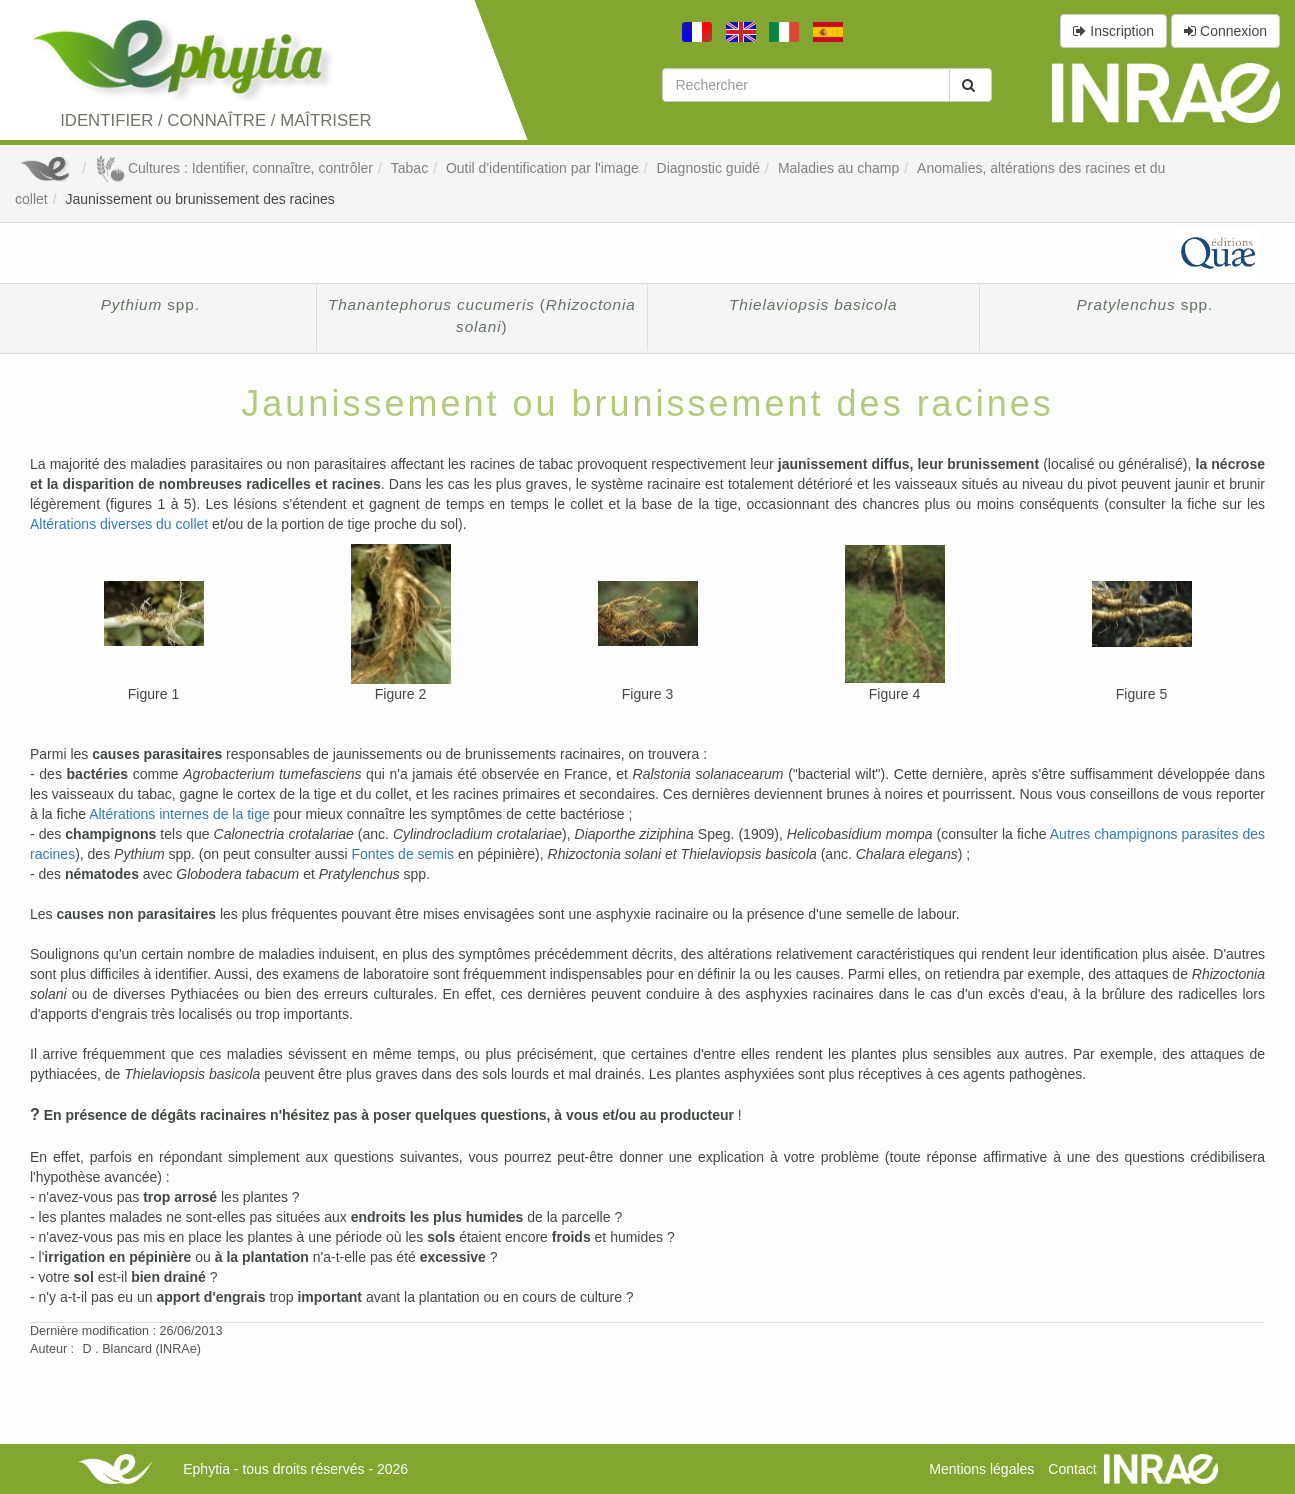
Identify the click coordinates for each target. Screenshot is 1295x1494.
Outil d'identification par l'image (542, 168)
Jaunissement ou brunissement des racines (199, 199)
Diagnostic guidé (709, 168)
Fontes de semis (402, 854)
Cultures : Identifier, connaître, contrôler (234, 168)
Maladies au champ (838, 168)
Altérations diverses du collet (119, 524)
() (482, 315)
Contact (1072, 1469)
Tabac (409, 168)
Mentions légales (981, 1469)
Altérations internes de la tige (179, 814)
